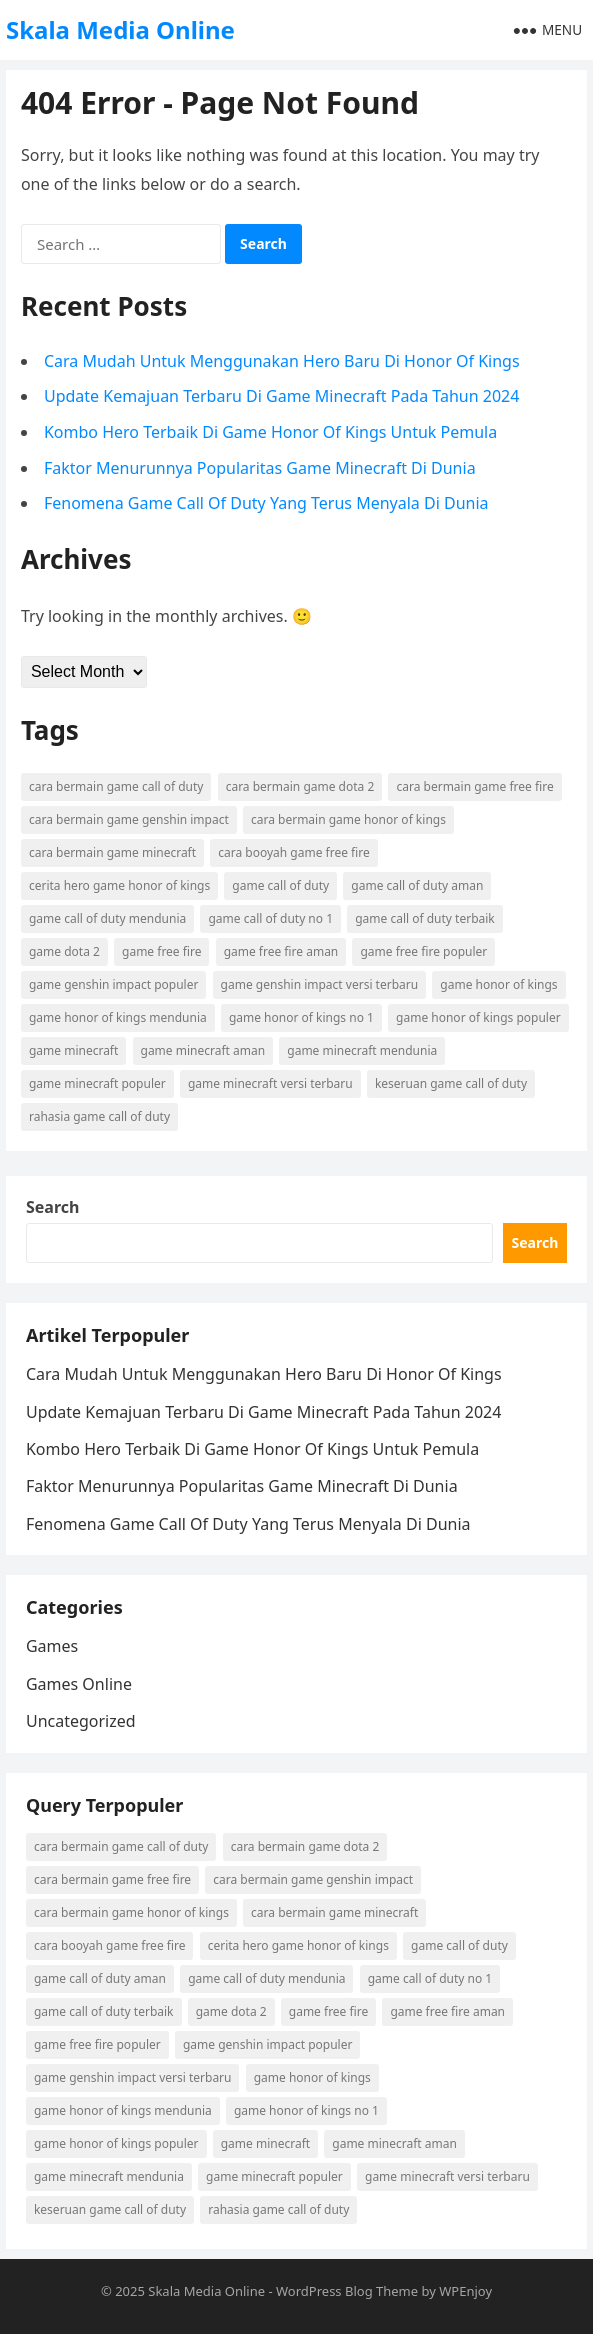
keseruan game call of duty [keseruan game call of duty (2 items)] (451, 1083)
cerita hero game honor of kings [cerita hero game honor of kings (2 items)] (119, 885)
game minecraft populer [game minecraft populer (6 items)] (97, 1083)
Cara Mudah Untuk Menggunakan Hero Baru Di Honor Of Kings (282, 361)
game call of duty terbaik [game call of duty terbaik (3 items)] (425, 918)
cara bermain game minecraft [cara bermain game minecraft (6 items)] (112, 852)
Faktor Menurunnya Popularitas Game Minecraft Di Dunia (260, 468)
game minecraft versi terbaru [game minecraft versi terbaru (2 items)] (270, 1083)
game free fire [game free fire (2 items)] (161, 951)
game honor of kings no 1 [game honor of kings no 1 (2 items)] (301, 1017)
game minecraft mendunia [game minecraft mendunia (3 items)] (362, 1050)
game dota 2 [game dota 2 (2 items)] (64, 951)
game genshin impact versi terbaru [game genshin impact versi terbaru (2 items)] (320, 984)
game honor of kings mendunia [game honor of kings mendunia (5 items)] (118, 1017)
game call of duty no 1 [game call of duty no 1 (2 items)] (270, 918)
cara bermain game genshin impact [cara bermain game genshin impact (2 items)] (129, 819)
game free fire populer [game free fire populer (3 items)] (423, 951)
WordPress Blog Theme (347, 2291)
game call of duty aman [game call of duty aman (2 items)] (417, 885)
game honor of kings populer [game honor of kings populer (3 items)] (478, 1017)
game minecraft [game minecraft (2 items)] (73, 1050)
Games (52, 1646)
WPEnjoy (465, 2291)
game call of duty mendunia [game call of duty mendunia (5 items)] (107, 918)
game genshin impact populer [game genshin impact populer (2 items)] (113, 984)
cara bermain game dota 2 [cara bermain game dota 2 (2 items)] (300, 786)
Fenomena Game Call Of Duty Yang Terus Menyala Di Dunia (266, 503)
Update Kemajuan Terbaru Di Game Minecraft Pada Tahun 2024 (281, 396)
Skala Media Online (120, 29)
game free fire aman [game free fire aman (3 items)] (281, 951)
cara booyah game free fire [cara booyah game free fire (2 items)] (294, 852)
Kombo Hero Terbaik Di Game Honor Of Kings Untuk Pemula (270, 432)
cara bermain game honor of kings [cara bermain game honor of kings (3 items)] (348, 819)
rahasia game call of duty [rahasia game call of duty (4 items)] (99, 1116)
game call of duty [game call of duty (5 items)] (280, 885)
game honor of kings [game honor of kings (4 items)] (498, 984)
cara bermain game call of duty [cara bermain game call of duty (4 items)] (116, 786)
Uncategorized (81, 1721)
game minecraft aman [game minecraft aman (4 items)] (203, 1050)
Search (52, 1207)
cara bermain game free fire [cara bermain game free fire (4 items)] (474, 786)
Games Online (79, 1684)
